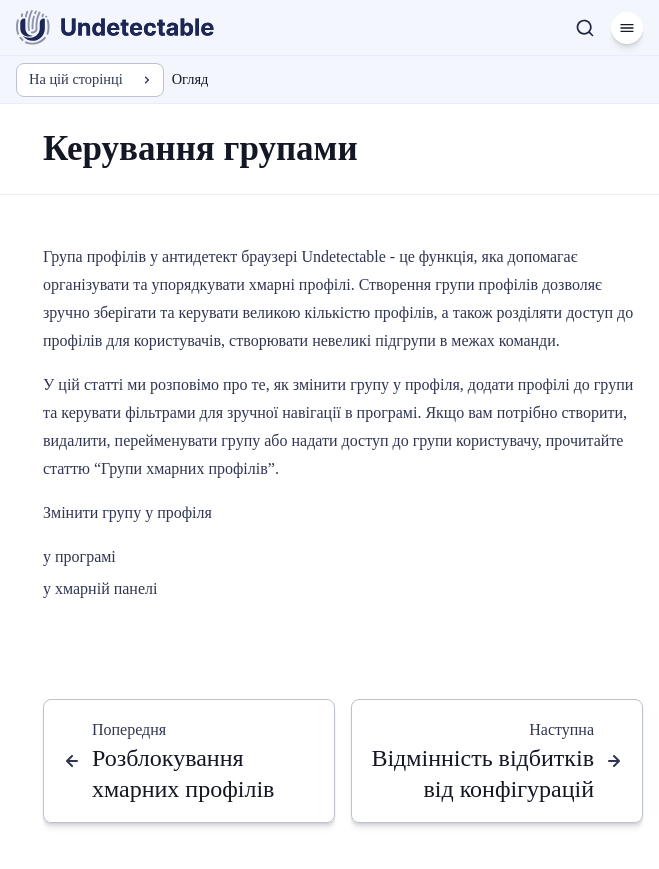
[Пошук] (585, 28)
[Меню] (627, 28)
